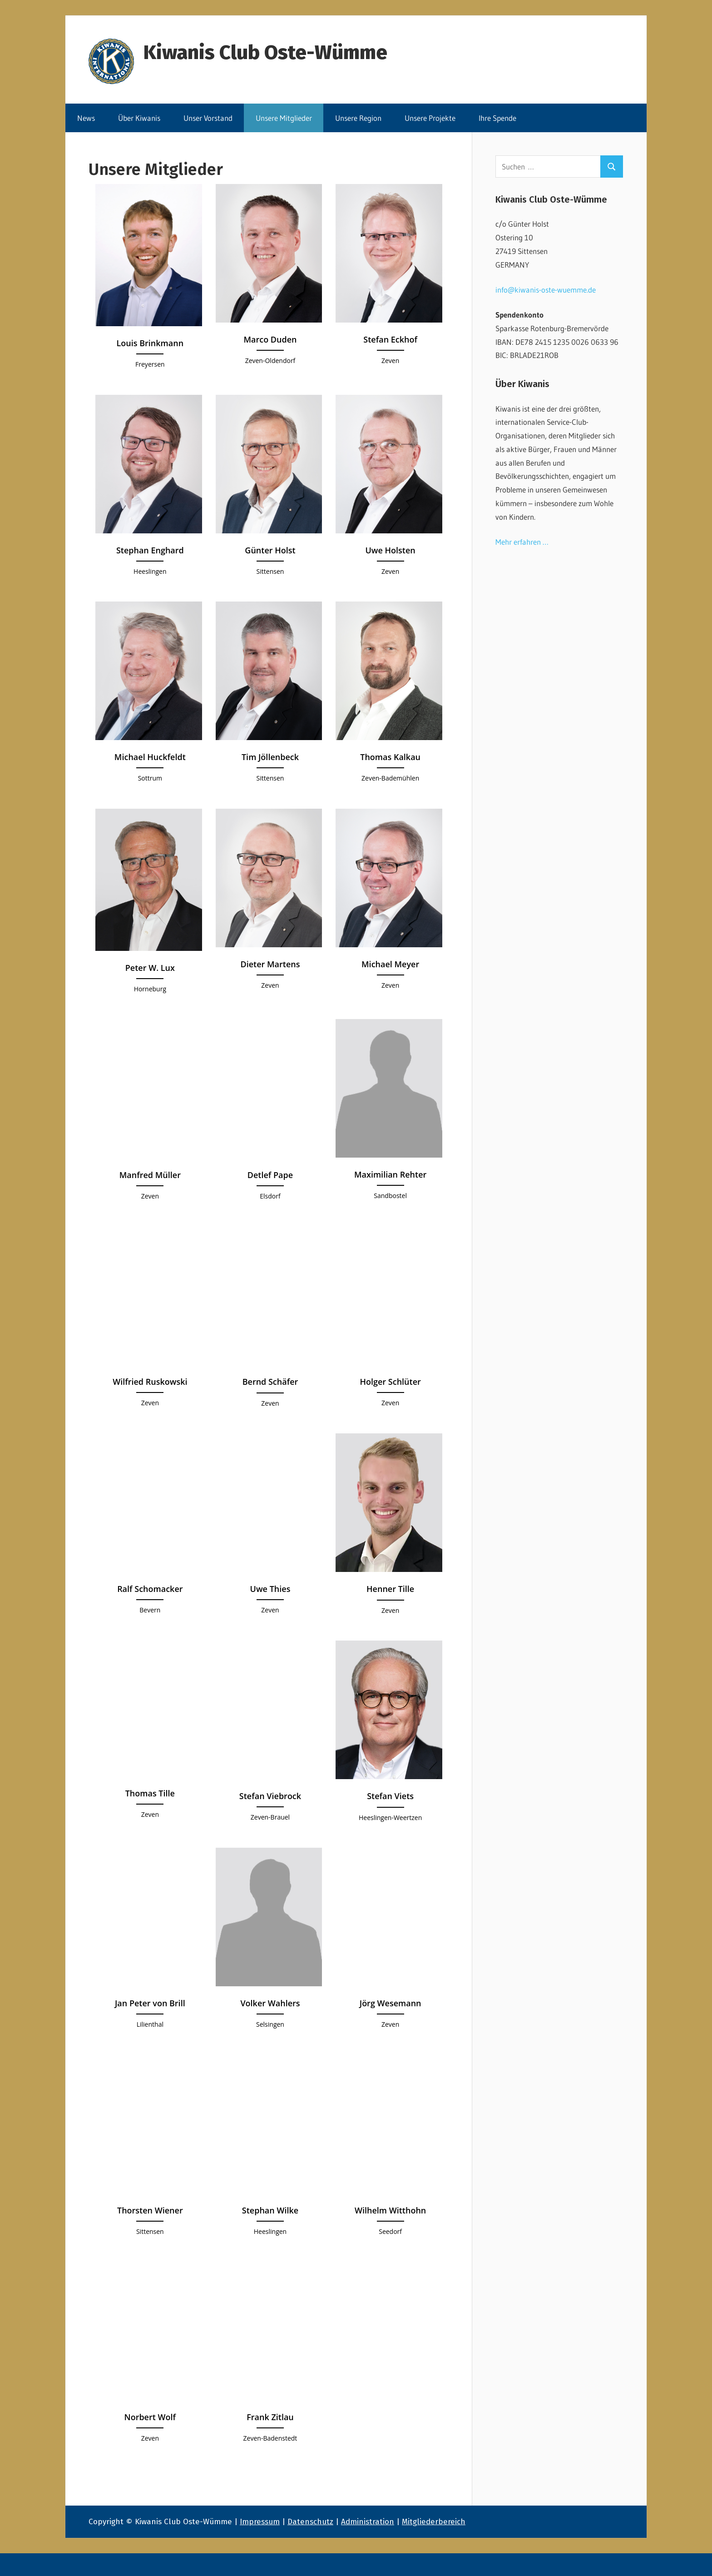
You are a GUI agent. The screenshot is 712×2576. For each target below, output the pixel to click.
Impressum (260, 2521)
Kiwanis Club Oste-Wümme (265, 52)
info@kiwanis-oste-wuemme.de (545, 289)
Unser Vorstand (207, 118)
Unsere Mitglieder (284, 118)
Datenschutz (310, 2521)
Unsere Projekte (430, 118)
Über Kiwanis (139, 118)
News (86, 118)
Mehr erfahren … (522, 542)
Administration (367, 2521)
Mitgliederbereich (433, 2521)
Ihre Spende (497, 118)
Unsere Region (358, 118)
